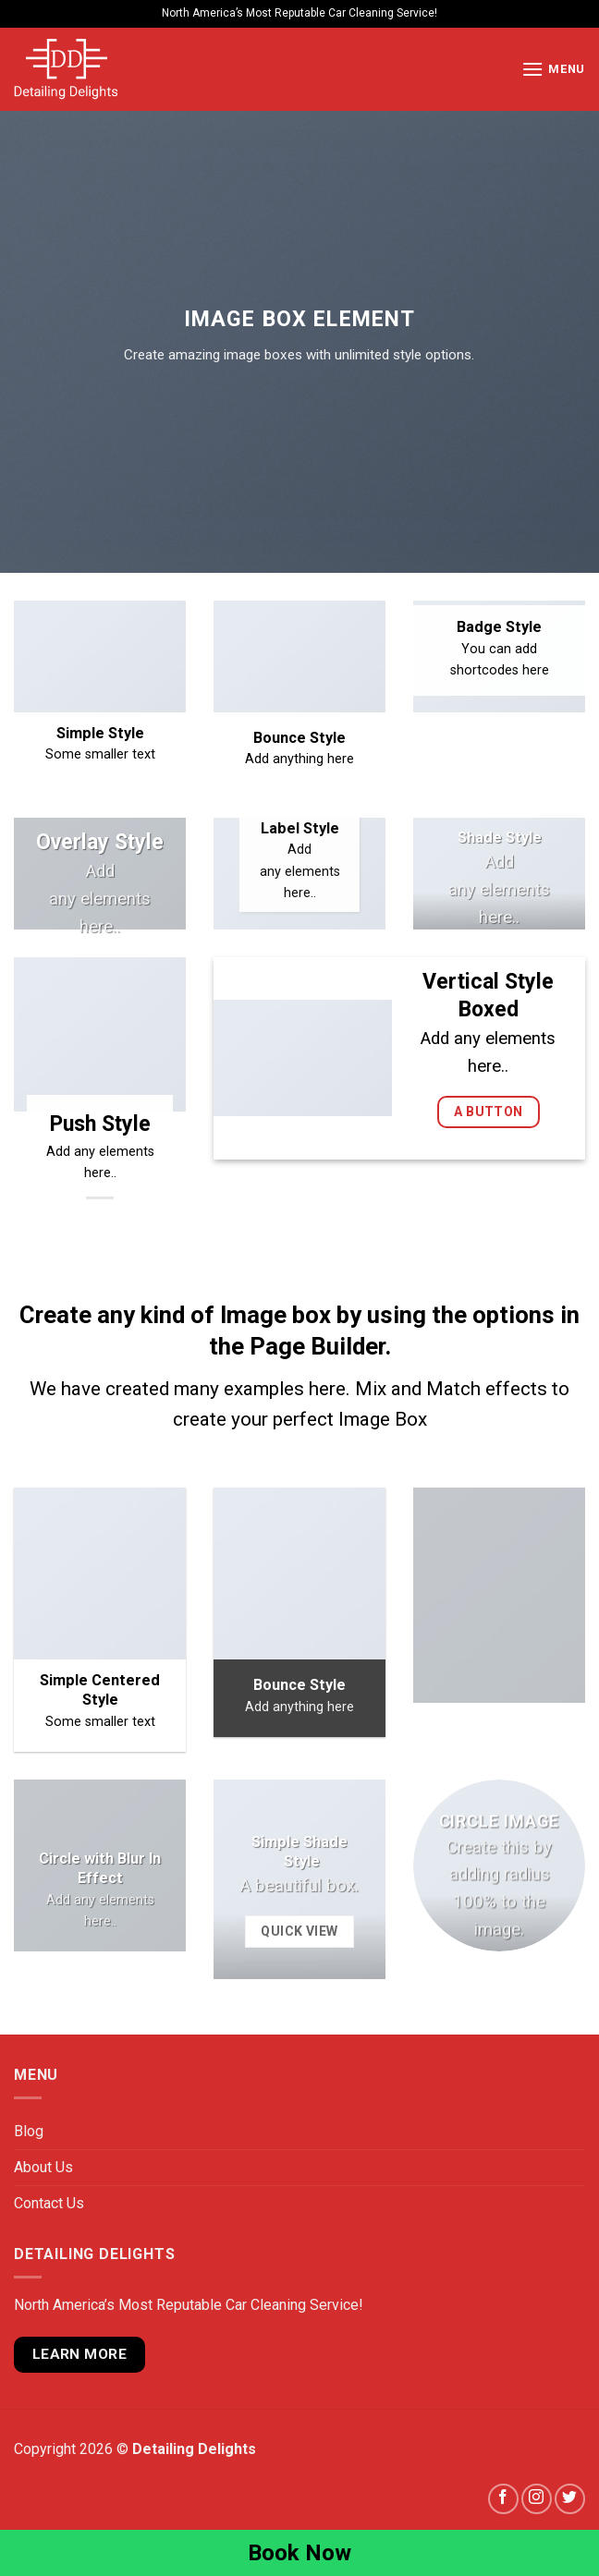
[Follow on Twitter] (570, 2499)
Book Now (299, 2553)
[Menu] (553, 68)
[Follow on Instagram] (536, 2499)
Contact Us (49, 2203)
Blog (28, 2131)
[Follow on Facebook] (503, 2499)
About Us (43, 2167)
